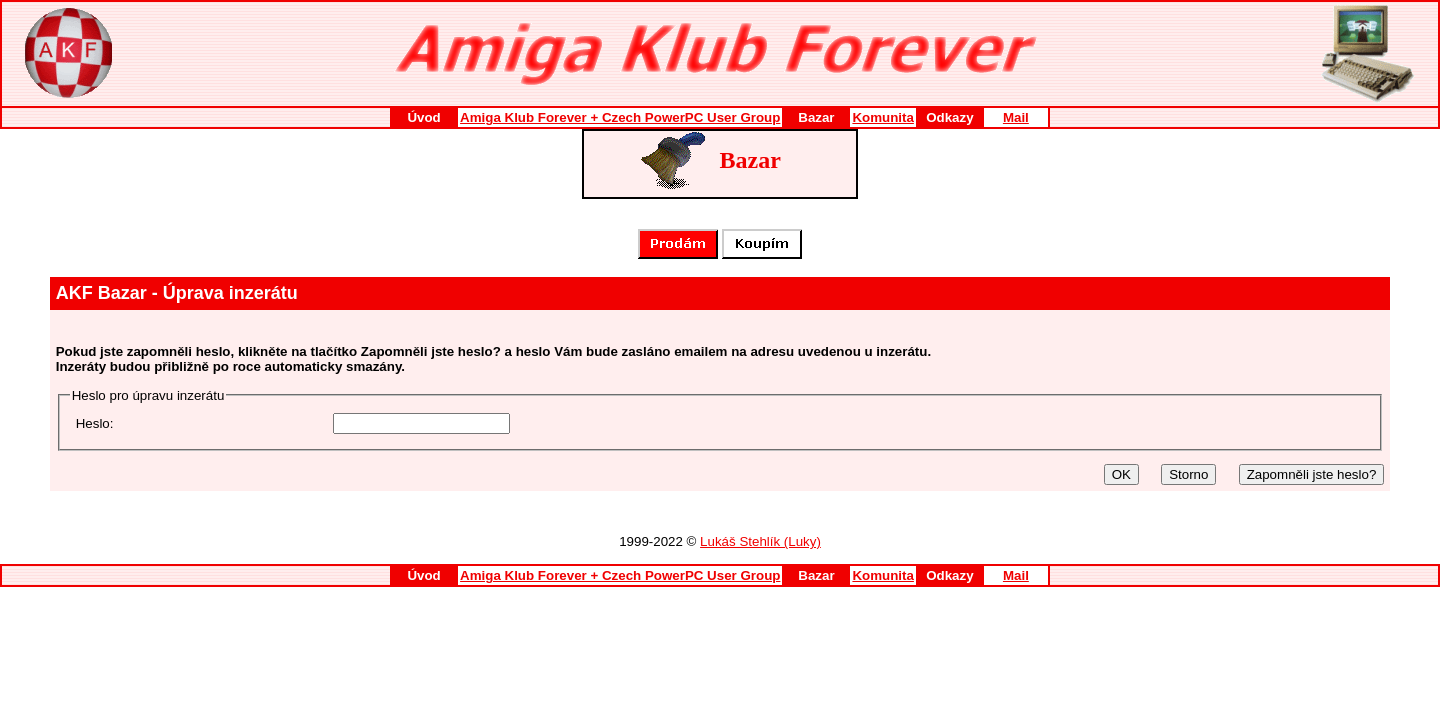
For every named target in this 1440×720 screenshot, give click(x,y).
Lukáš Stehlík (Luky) (760, 541)
